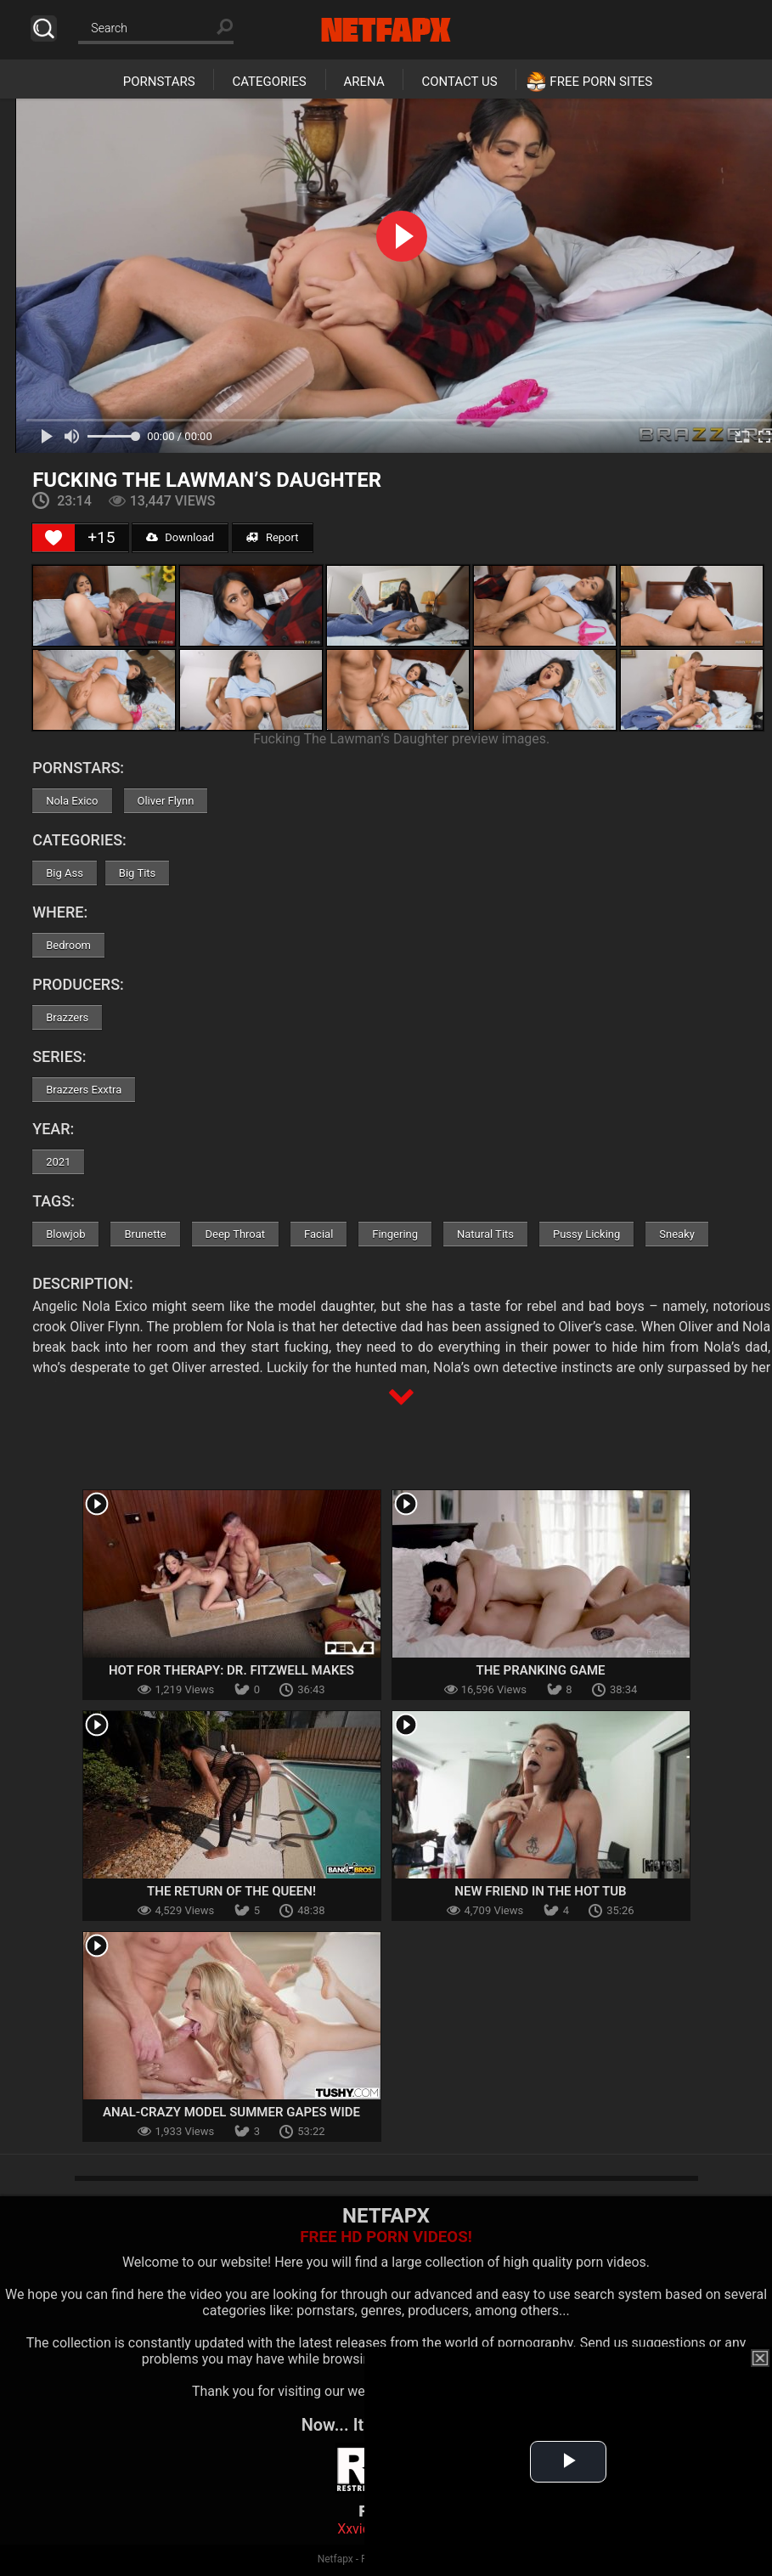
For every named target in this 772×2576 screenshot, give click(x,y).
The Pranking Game (540, 1670)
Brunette (145, 1234)
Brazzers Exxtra (83, 1089)
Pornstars (159, 81)
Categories (269, 81)
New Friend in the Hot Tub (540, 1891)
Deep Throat (236, 1234)
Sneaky (677, 1234)
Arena (364, 81)
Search (44, 28)
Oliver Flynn (166, 800)
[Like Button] (53, 537)
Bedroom (68, 945)
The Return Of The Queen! (231, 1891)
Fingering (395, 1234)
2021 (58, 1161)
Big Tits (137, 873)
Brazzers (67, 1017)
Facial (318, 1234)
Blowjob (65, 1234)
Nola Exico (72, 800)
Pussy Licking (586, 1234)
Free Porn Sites (600, 81)
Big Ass (64, 873)
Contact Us (459, 81)
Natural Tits (485, 1234)
